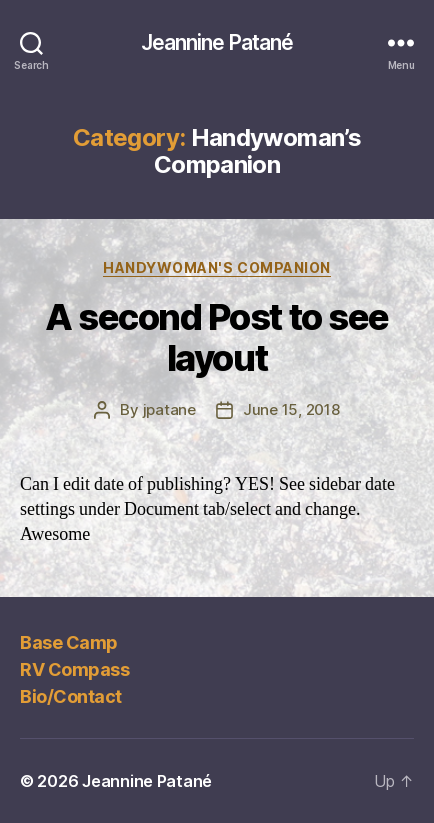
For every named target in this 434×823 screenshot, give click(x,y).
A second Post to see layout (216, 337)
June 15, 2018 (291, 409)
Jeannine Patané (217, 42)
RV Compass (74, 669)
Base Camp (69, 642)
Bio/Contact (71, 696)
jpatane (169, 409)
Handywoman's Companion (216, 267)
